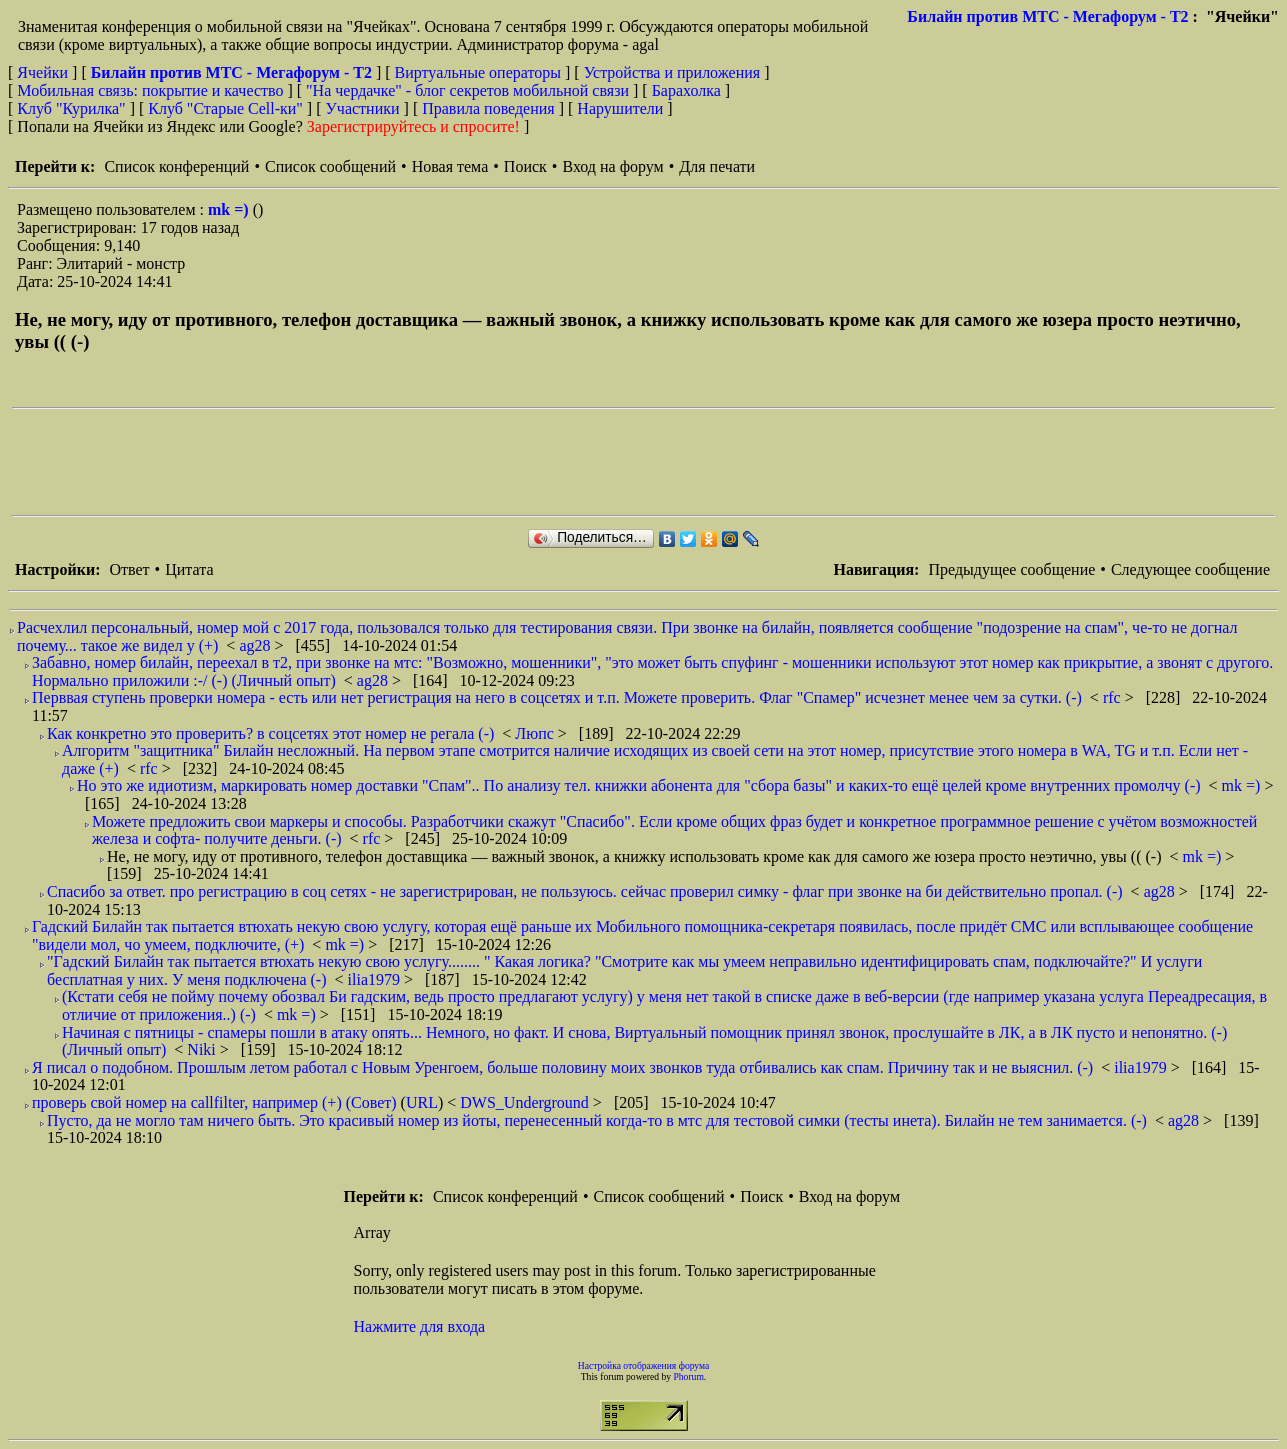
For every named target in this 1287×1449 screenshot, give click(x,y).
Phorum (688, 1376)
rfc (1114, 697)
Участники (363, 108)
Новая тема (450, 166)
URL (422, 1102)
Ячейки (44, 72)
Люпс (536, 733)
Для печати (717, 166)
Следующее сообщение (1190, 569)
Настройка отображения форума (644, 1365)
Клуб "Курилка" (71, 108)
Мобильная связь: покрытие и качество (150, 90)
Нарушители (620, 108)
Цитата (189, 569)
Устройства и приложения (672, 72)
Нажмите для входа (420, 1326)
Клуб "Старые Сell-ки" (225, 108)
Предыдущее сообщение (1011, 569)
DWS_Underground (526, 1102)
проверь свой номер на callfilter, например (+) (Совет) (214, 1102)
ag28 (256, 645)
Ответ (129, 569)
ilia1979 (376, 979)
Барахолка (686, 90)
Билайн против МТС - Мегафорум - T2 (1047, 16)
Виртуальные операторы (478, 72)
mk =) (230, 209)
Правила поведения (488, 108)
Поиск (525, 166)
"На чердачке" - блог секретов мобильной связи (467, 90)
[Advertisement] (376, 462)
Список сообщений (330, 166)
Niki (203, 1049)
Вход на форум (612, 166)
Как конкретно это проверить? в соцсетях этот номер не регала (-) (270, 733)
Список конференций (176, 166)
